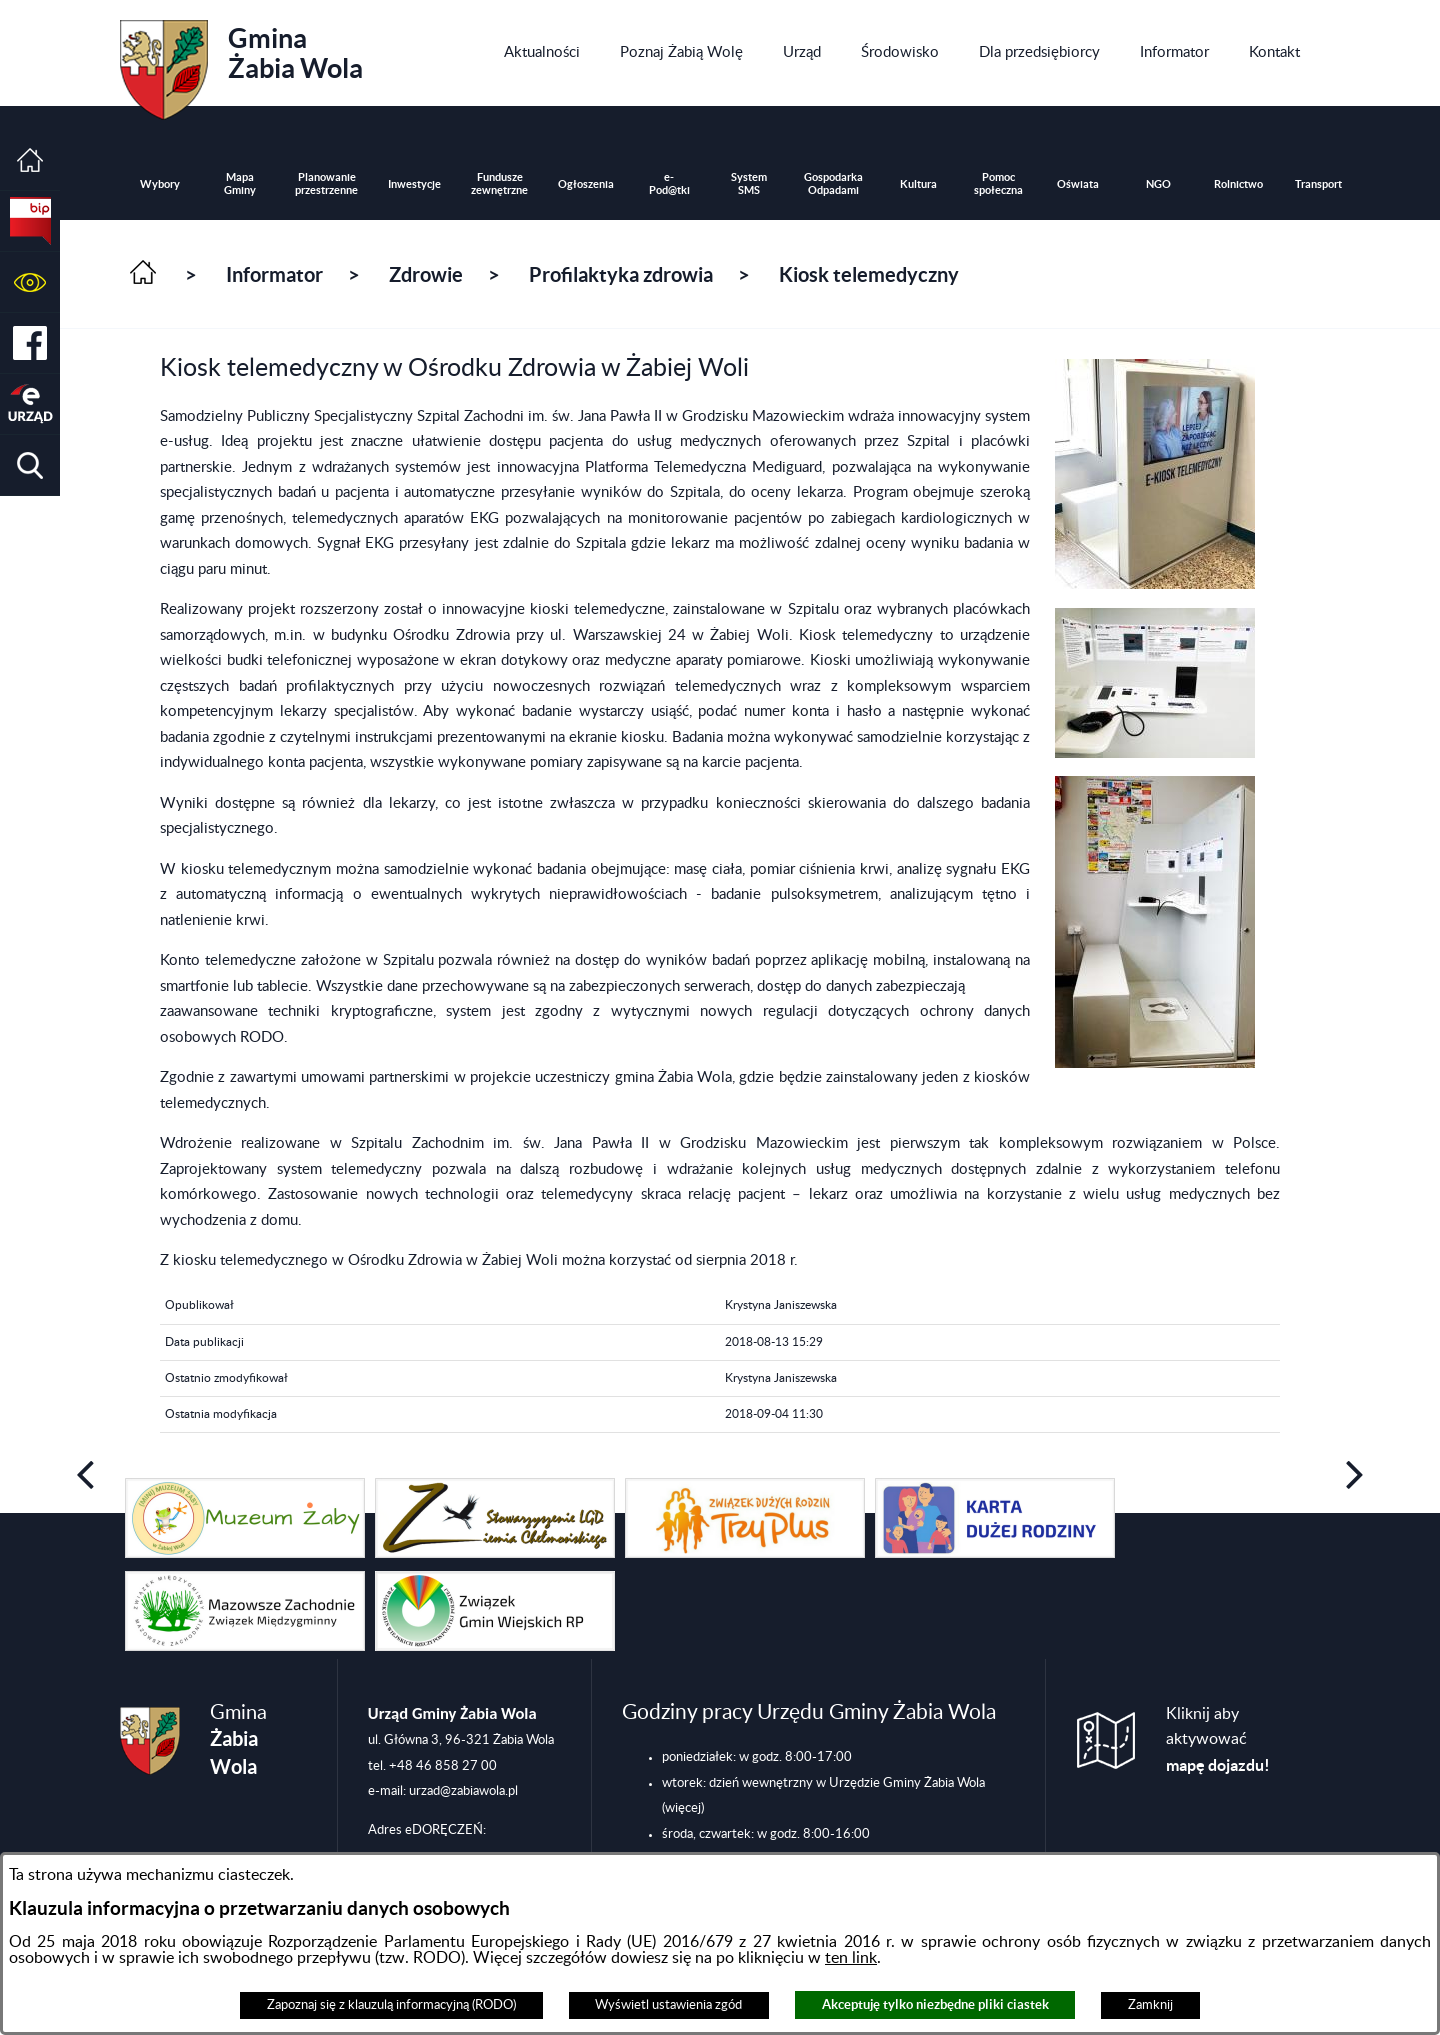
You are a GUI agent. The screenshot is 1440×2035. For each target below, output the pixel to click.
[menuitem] (542, 53)
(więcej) (683, 1808)
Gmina (241, 63)
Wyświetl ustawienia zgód (668, 2005)
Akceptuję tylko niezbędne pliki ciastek (935, 2004)
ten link (851, 1958)
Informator (274, 274)
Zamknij (1150, 2005)
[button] (30, 282)
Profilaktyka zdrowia (621, 274)
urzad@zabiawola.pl (463, 1791)
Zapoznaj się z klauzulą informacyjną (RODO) (391, 2005)
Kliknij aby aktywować (1218, 1740)
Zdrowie (426, 274)
